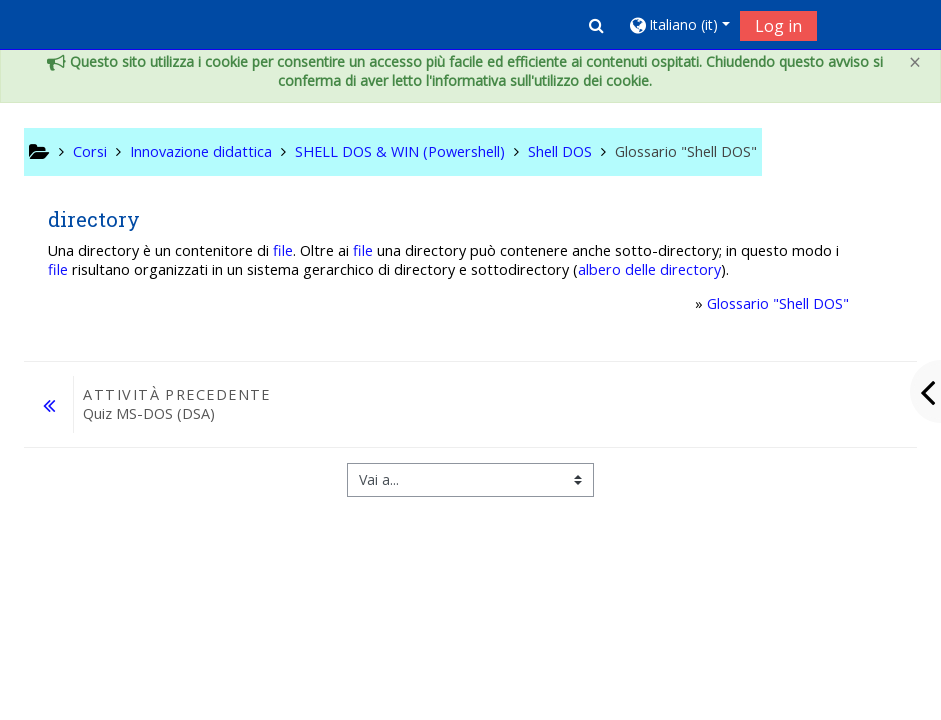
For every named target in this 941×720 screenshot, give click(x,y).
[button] (596, 25)
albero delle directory (649, 269)
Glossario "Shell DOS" (778, 303)
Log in (778, 26)
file (283, 250)
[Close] (915, 62)
